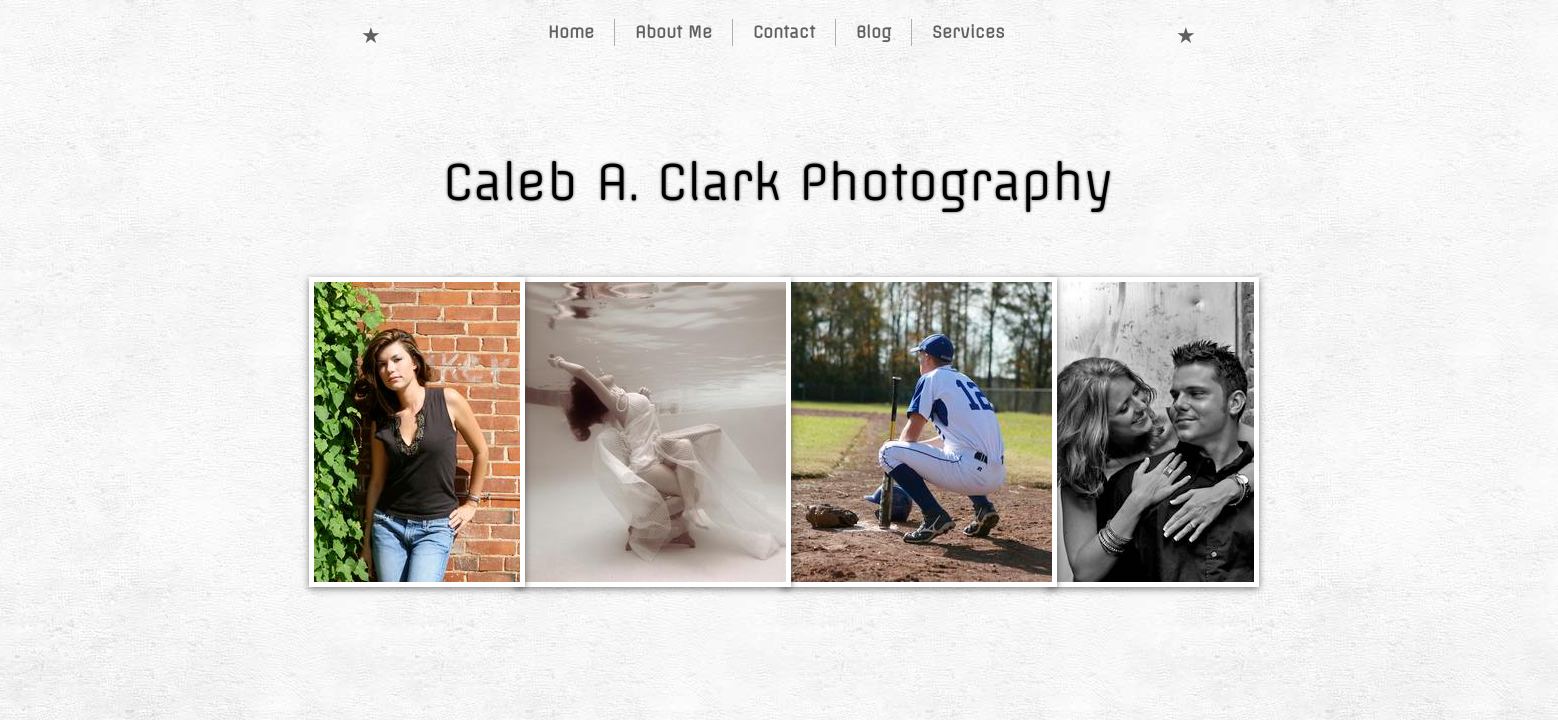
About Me (673, 32)
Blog (873, 32)
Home (571, 32)
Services (968, 32)
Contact (784, 32)
